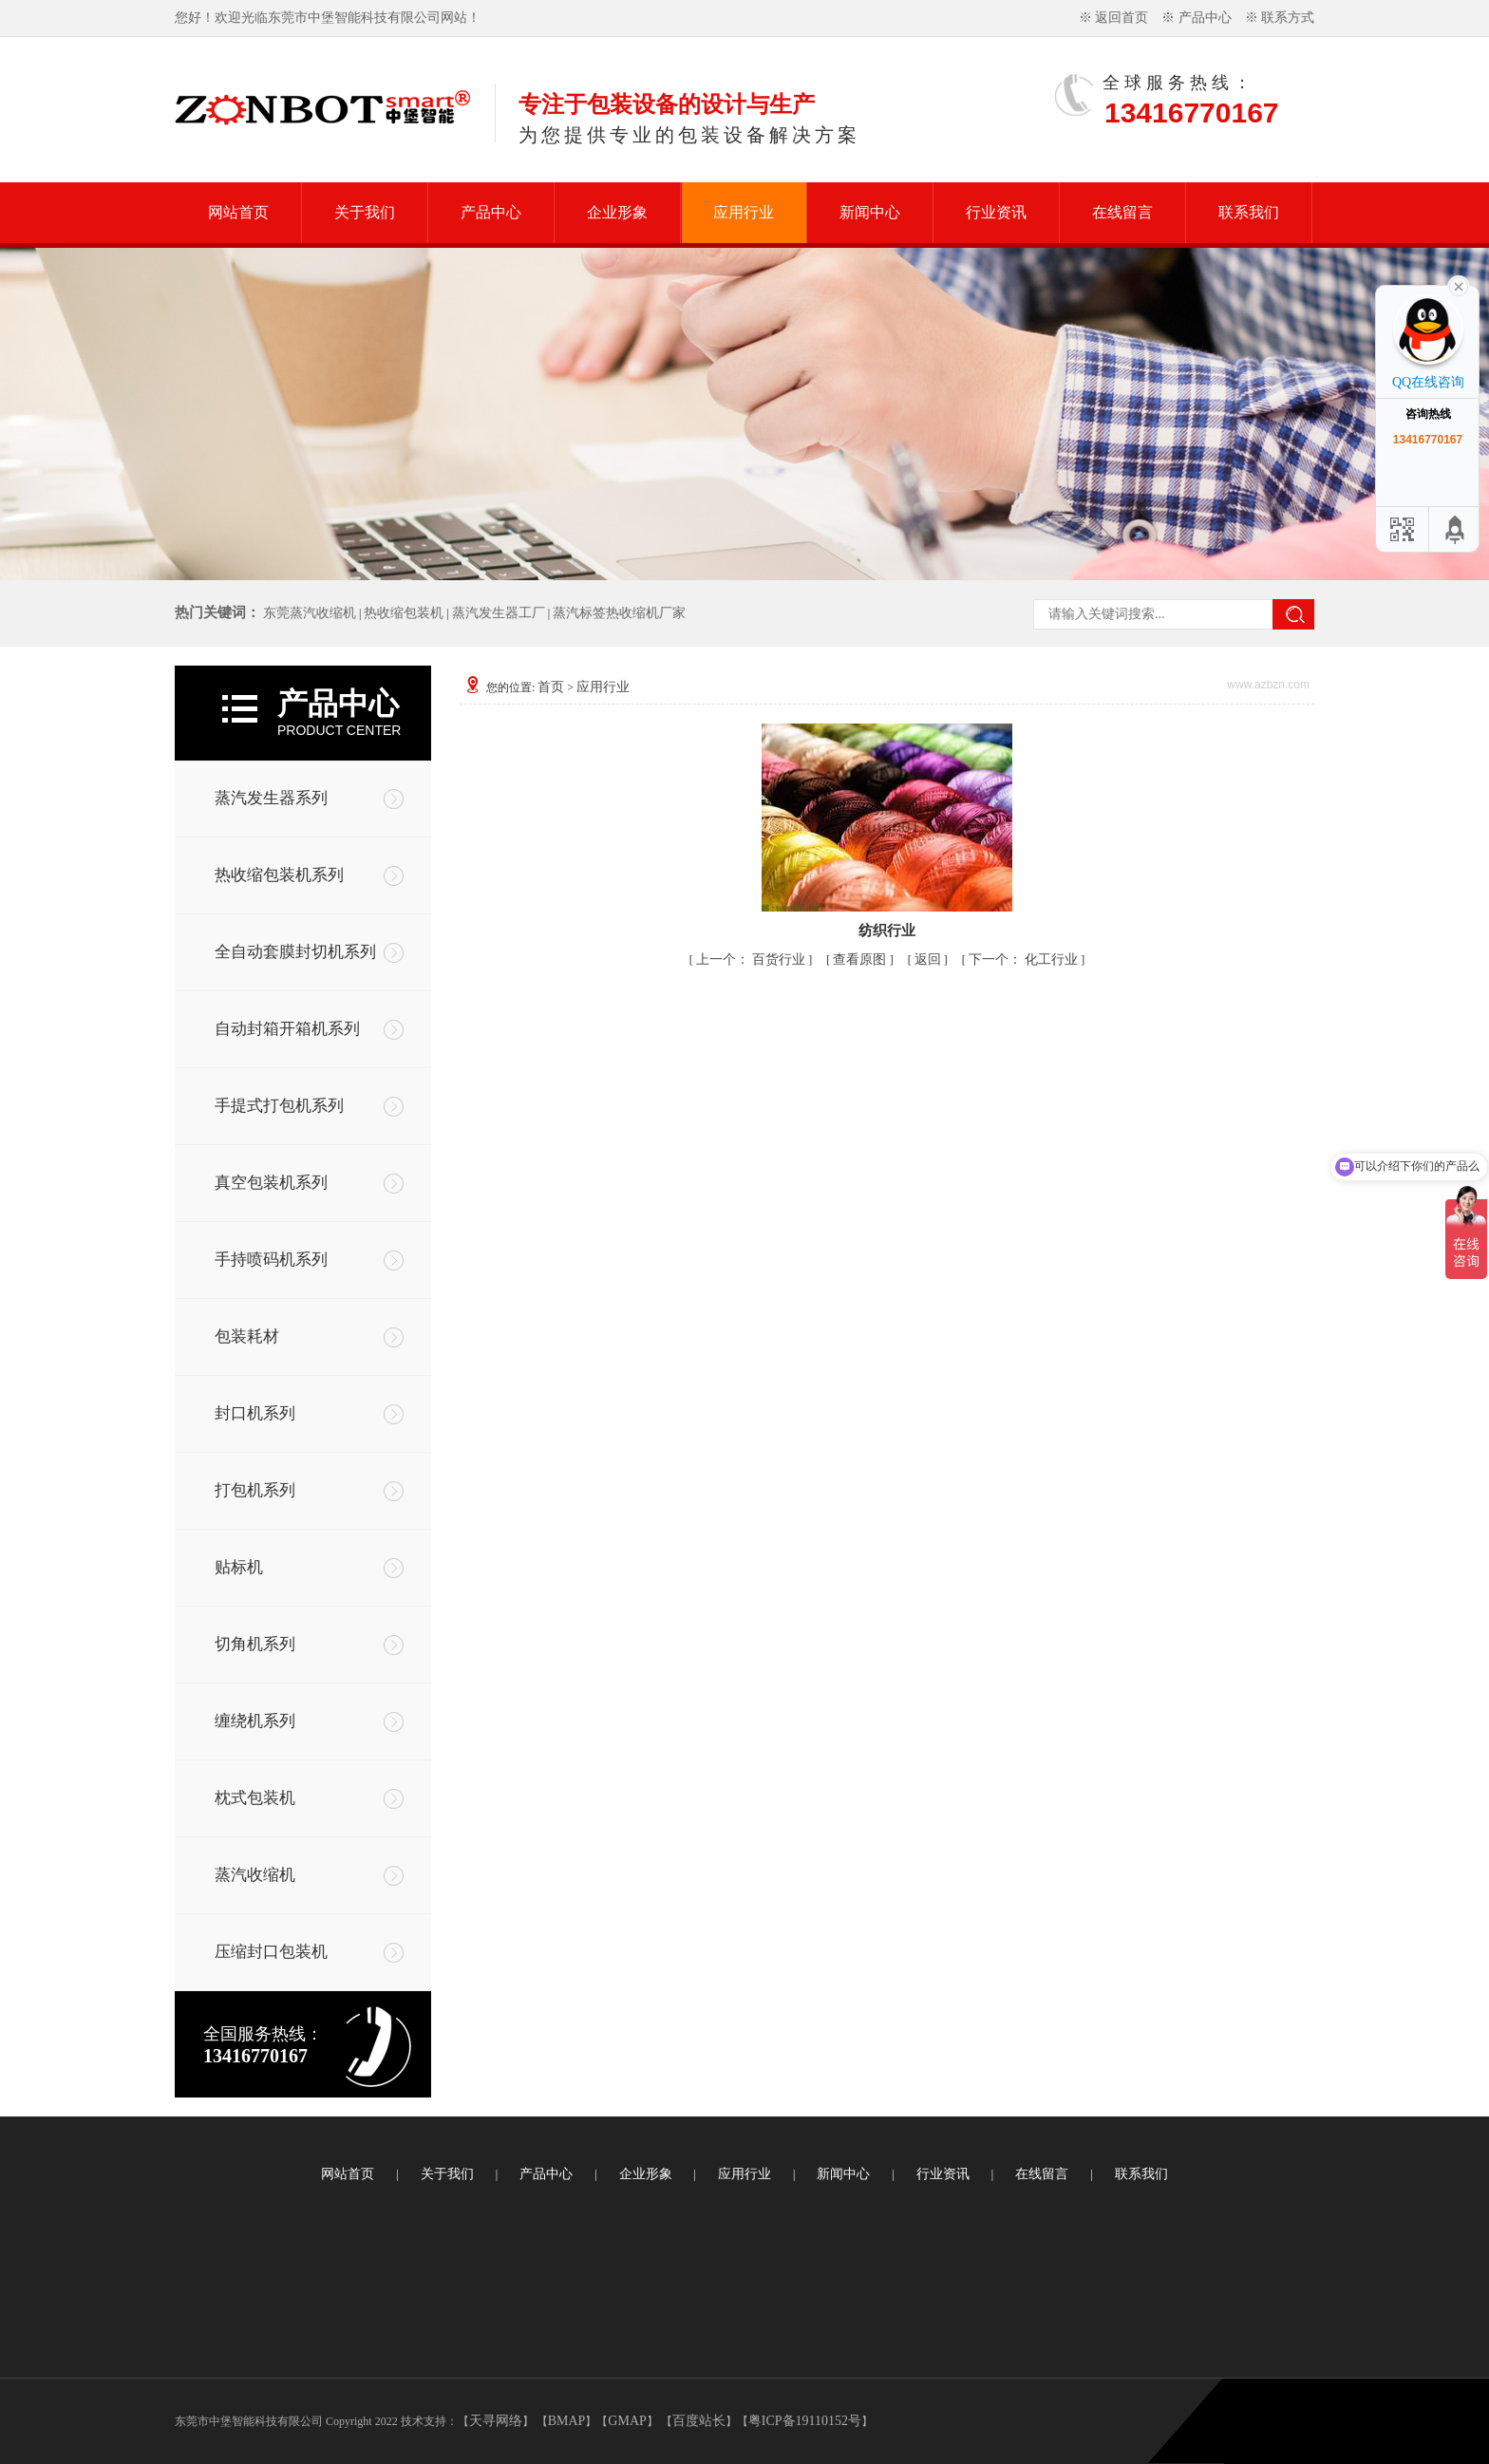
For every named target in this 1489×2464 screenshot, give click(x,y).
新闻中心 (869, 212)
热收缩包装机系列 (279, 875)
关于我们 (364, 212)
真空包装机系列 (271, 1183)
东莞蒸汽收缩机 (309, 613)
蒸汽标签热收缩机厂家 (619, 613)
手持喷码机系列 (271, 1260)
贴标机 (239, 1567)
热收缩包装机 (403, 613)
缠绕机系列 (255, 1721)
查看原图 (861, 959)
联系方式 (1287, 17)
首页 (550, 687)
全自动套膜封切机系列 (295, 952)
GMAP (627, 2421)
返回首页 (1121, 17)
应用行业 (743, 212)
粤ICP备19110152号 (804, 2421)
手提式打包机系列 (279, 1106)
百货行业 (778, 959)
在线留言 (1122, 212)
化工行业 (1051, 959)
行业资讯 (996, 212)
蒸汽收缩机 (255, 1875)
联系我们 (1248, 212)
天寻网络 (495, 2421)
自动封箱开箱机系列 (287, 1029)
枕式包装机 (255, 1798)
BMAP (567, 2421)
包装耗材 (247, 1336)
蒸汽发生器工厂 (498, 613)
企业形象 (617, 212)
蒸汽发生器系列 (271, 798)
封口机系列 (255, 1413)
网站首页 (238, 212)
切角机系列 (255, 1644)
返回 (927, 959)
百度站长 (699, 2421)
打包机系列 (255, 1490)
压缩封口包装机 (271, 1952)
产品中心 (1205, 17)
